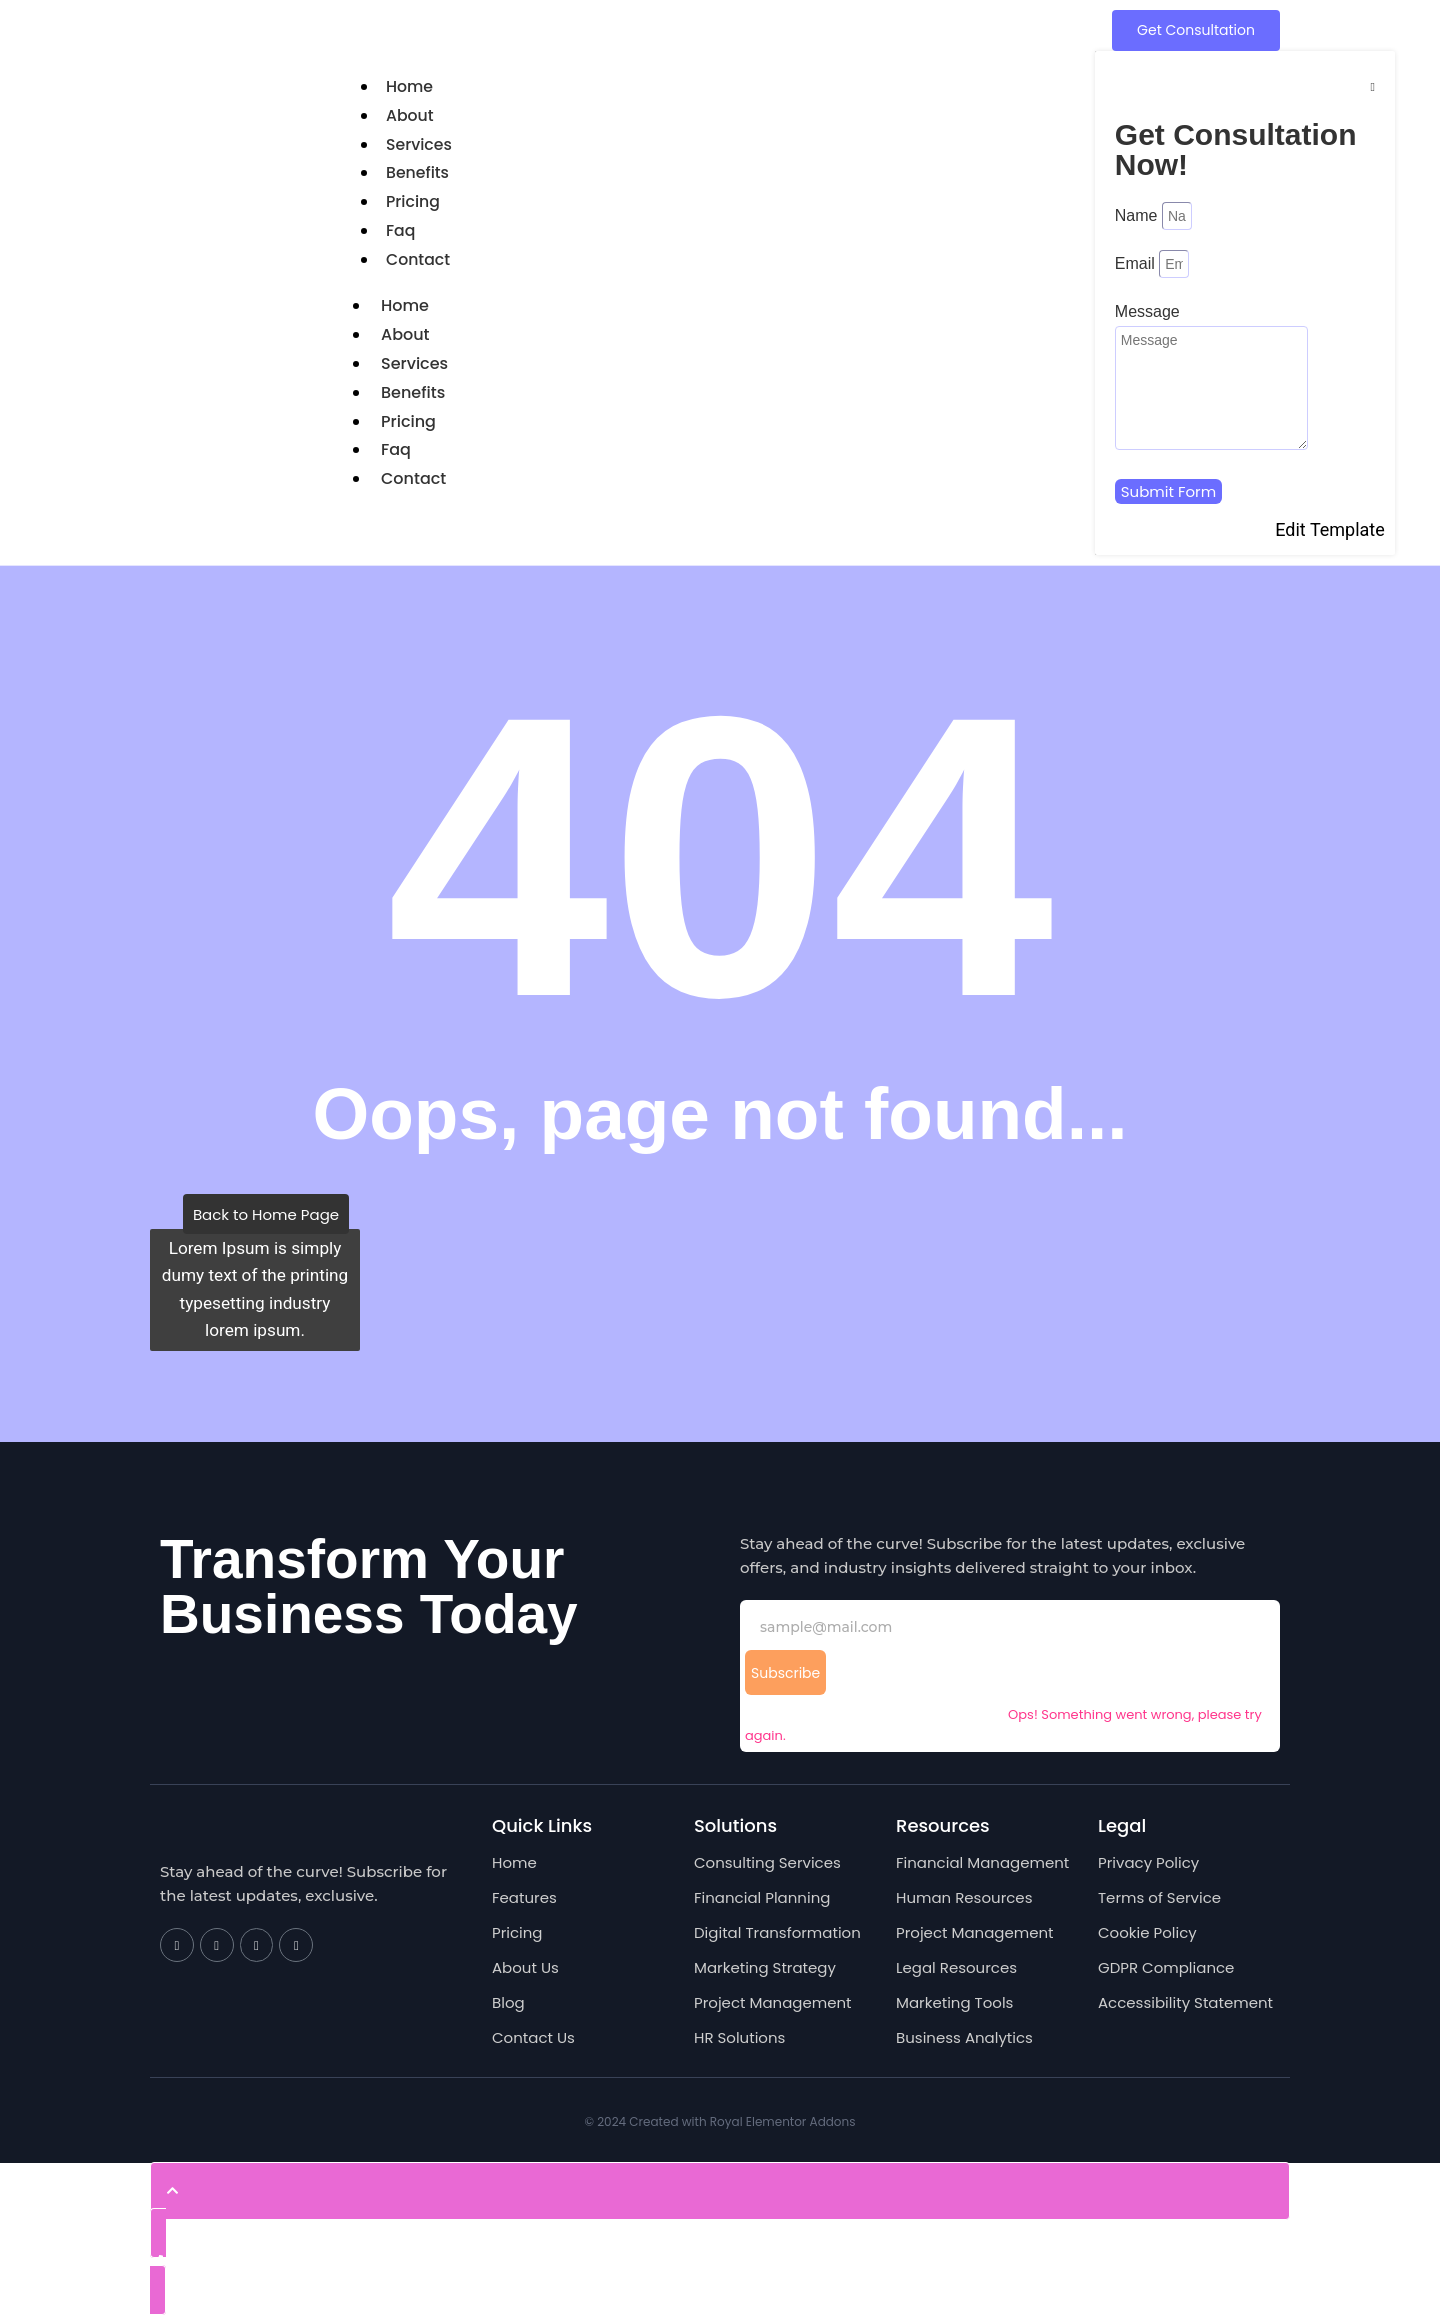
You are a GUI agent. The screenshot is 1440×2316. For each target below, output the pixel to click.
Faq (401, 230)
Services (419, 144)
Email (1137, 263)
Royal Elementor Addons (783, 2121)
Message (1147, 311)
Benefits (418, 172)
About (410, 115)
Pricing (413, 201)
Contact (418, 259)
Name (1138, 215)
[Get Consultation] (1196, 30)
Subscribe (785, 1673)
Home (410, 86)
